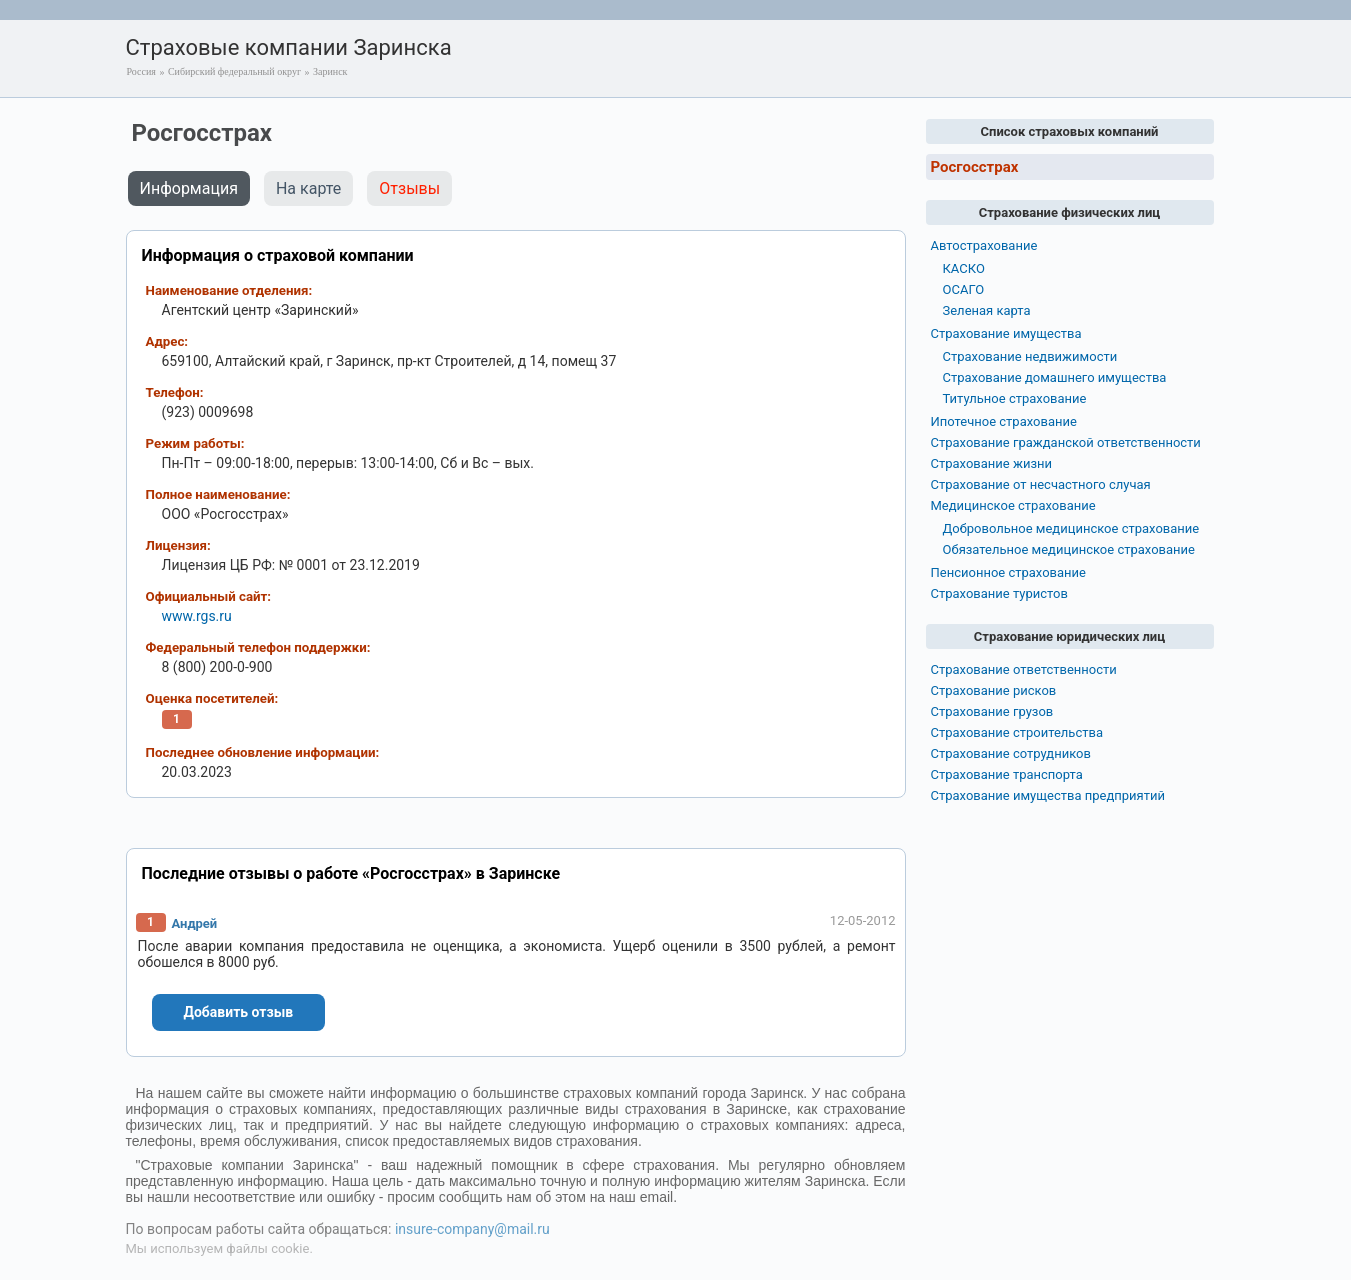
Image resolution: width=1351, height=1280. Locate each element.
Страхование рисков (994, 690)
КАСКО (964, 268)
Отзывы (409, 188)
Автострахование (984, 245)
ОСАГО (964, 289)
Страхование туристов (999, 593)
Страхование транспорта (1007, 774)
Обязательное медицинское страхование (1069, 549)
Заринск (330, 71)
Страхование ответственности (1024, 669)
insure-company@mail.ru (472, 1229)
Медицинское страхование (1013, 505)
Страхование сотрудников (1011, 753)
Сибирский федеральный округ (234, 71)
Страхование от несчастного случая (1041, 484)
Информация (189, 188)
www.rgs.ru (197, 616)
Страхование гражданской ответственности (1066, 442)
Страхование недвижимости (1030, 356)
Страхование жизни (992, 463)
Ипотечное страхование (1004, 421)
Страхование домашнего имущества (1055, 377)
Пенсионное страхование (1008, 572)
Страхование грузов (992, 711)
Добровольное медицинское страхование (1071, 528)
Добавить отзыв (239, 1012)
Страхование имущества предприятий (1048, 795)
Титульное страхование (1015, 398)
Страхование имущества (1006, 333)
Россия (141, 71)
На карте (308, 188)
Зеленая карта (987, 310)
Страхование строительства (1017, 732)
